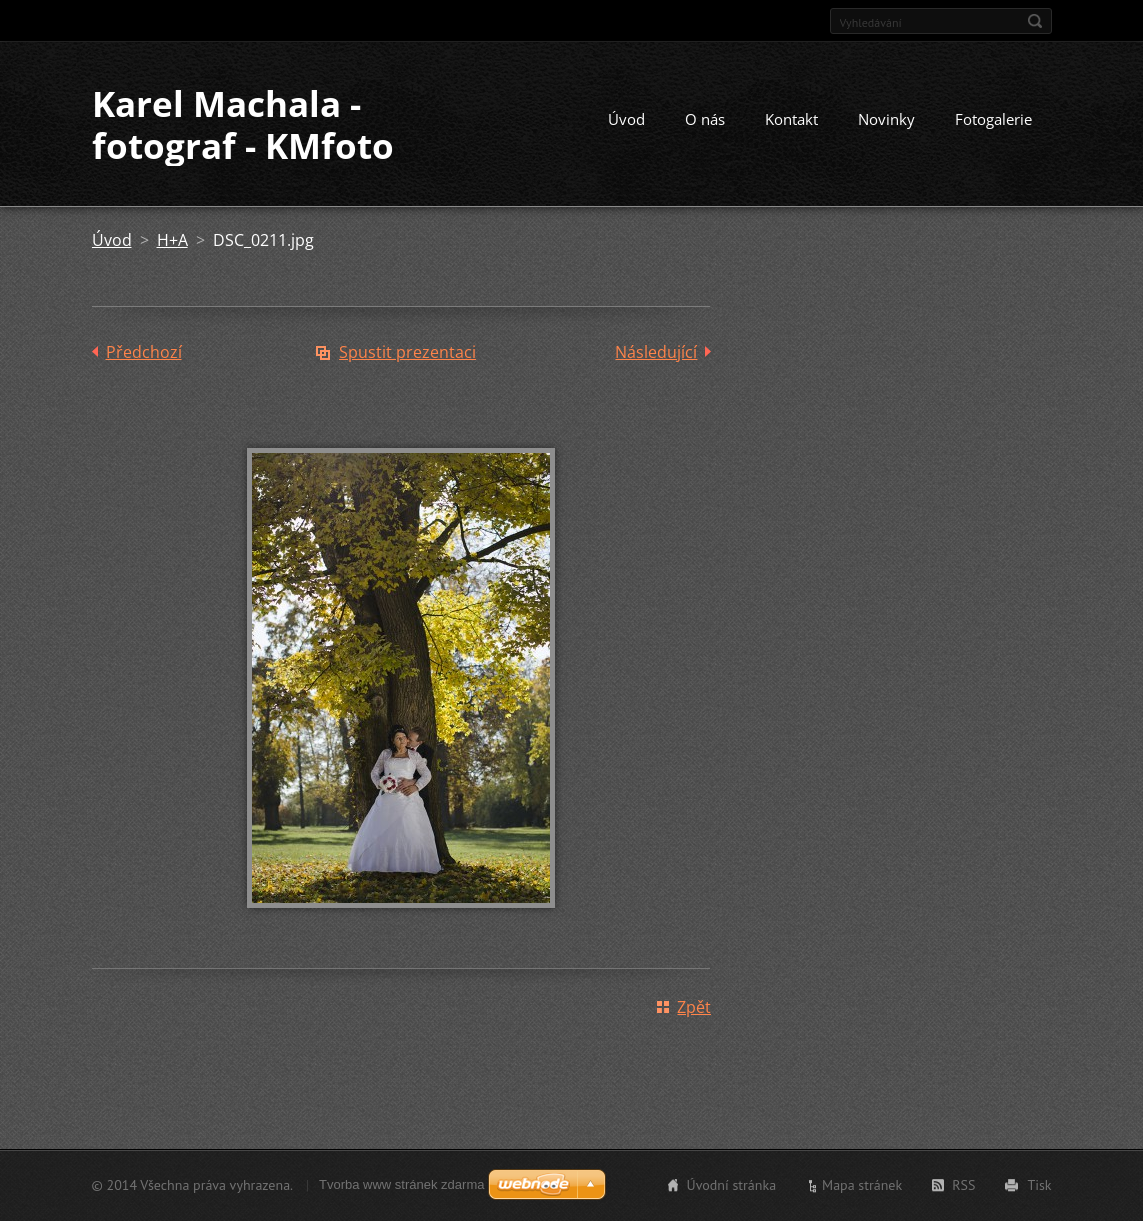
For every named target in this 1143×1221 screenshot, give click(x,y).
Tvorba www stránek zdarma (401, 1184)
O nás (705, 119)
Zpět (694, 1007)
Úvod (626, 119)
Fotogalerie (993, 119)
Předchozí (144, 352)
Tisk (1039, 1185)
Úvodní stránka (732, 1185)
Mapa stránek (862, 1185)
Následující (656, 352)
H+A (172, 240)
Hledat (1035, 21)
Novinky (886, 119)
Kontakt (791, 119)
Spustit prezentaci (407, 352)
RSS (963, 1185)
